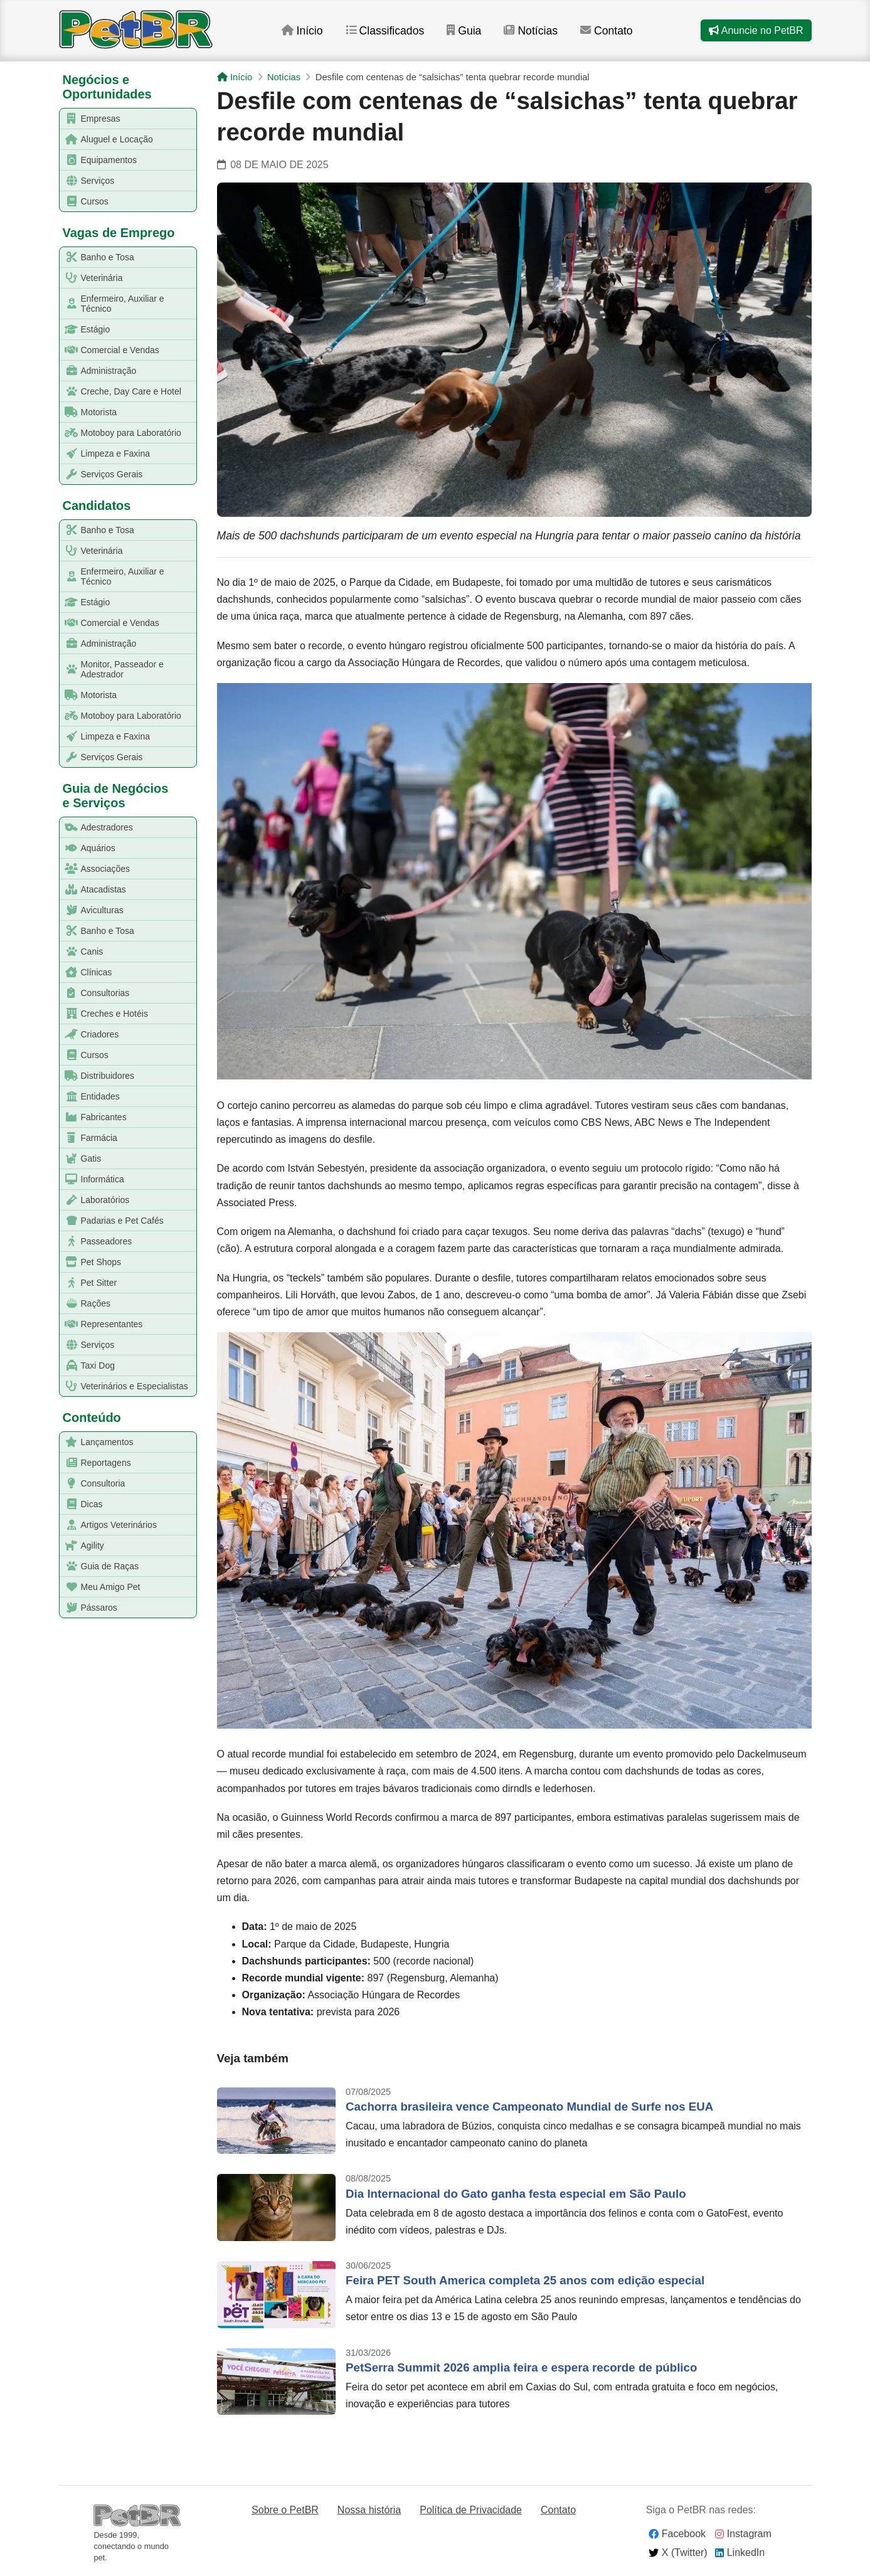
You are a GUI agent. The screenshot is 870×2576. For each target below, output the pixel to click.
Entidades (90, 1096)
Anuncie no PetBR (756, 30)
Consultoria (92, 1483)
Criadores (89, 1034)
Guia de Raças (99, 1566)
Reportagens (95, 1463)
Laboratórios (95, 1200)
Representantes (101, 1324)
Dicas (81, 1504)
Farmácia (88, 1138)
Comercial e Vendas (109, 350)
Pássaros (88, 1608)
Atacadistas (93, 889)
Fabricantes (93, 1117)
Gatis (81, 1158)
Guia (464, 30)
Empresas (90, 119)
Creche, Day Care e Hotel (120, 391)
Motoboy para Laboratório (120, 433)
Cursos (84, 201)
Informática (92, 1179)
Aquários (87, 848)
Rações (85, 1303)
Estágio (85, 329)
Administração (98, 371)
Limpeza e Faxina (105, 453)
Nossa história (369, 2509)
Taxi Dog (87, 1365)
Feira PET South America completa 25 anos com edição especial (525, 2280)
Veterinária (91, 278)
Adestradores (96, 827)
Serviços (87, 181)
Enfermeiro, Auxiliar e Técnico (112, 304)
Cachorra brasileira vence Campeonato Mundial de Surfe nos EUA (529, 2106)
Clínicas (86, 972)
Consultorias (95, 993)
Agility (82, 1545)
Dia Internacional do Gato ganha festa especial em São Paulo (516, 2193)
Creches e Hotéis (104, 1014)
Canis (81, 951)
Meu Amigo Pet (100, 1587)
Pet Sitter (88, 1283)
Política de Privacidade (471, 2509)
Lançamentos (97, 1442)
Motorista (88, 412)
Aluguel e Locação (106, 139)
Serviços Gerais (101, 474)
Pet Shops (91, 1262)
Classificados (385, 30)
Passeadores (96, 1241)
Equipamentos (98, 160)
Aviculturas (92, 910)
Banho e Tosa (97, 257)
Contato (607, 30)
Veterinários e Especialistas (124, 1386)
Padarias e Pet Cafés (112, 1221)
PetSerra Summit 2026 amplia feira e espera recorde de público (521, 2367)
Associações (95, 869)
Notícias (531, 30)
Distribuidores (97, 1076)
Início (301, 30)
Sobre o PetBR (285, 2509)
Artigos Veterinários (108, 1525)
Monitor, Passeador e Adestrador (112, 669)
